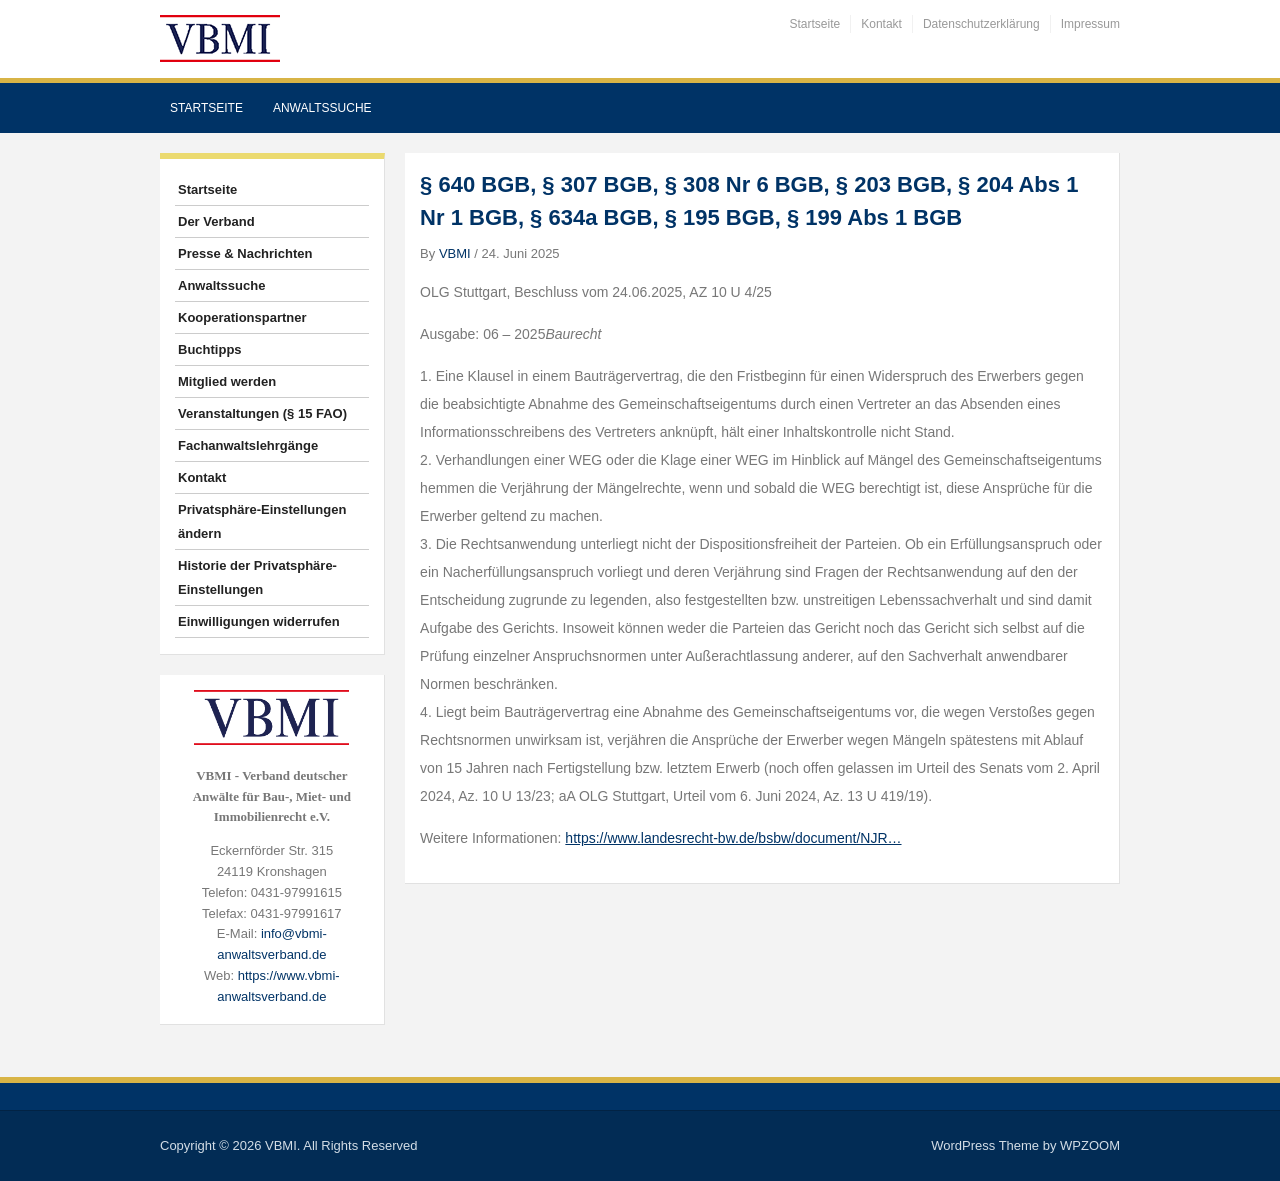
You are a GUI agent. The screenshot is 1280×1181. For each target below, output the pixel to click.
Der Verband (216, 221)
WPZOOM (1090, 1145)
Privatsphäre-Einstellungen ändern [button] (262, 521)
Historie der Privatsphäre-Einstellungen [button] (257, 577)
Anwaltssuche (322, 108)
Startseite (815, 24)
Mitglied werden (227, 381)
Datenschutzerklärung (981, 24)
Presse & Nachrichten (245, 253)
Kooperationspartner (242, 317)
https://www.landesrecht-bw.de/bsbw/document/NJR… (733, 838)
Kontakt (881, 24)
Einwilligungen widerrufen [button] (259, 621)
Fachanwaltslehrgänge (248, 445)
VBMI (455, 253)
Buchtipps (210, 349)
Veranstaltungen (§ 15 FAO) (262, 413)
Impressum (1090, 24)
